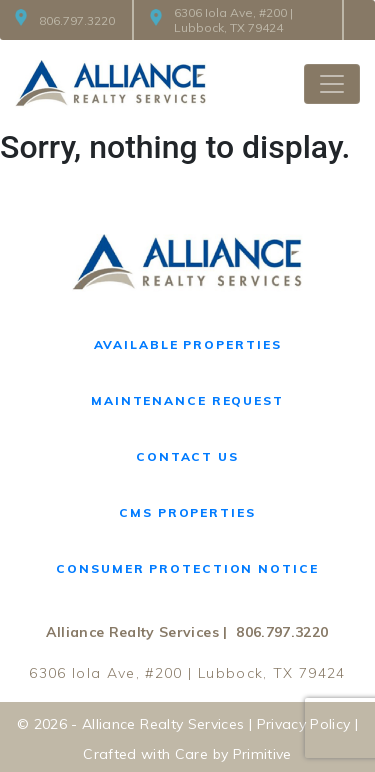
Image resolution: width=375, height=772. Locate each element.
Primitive (262, 754)
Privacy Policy (304, 724)
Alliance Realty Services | (136, 632)
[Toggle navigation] (332, 84)
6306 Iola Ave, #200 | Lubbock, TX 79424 (221, 20)
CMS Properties (187, 512)
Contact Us (187, 456)
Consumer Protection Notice (187, 568)
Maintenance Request (187, 400)
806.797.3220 (65, 20)
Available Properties (188, 344)
